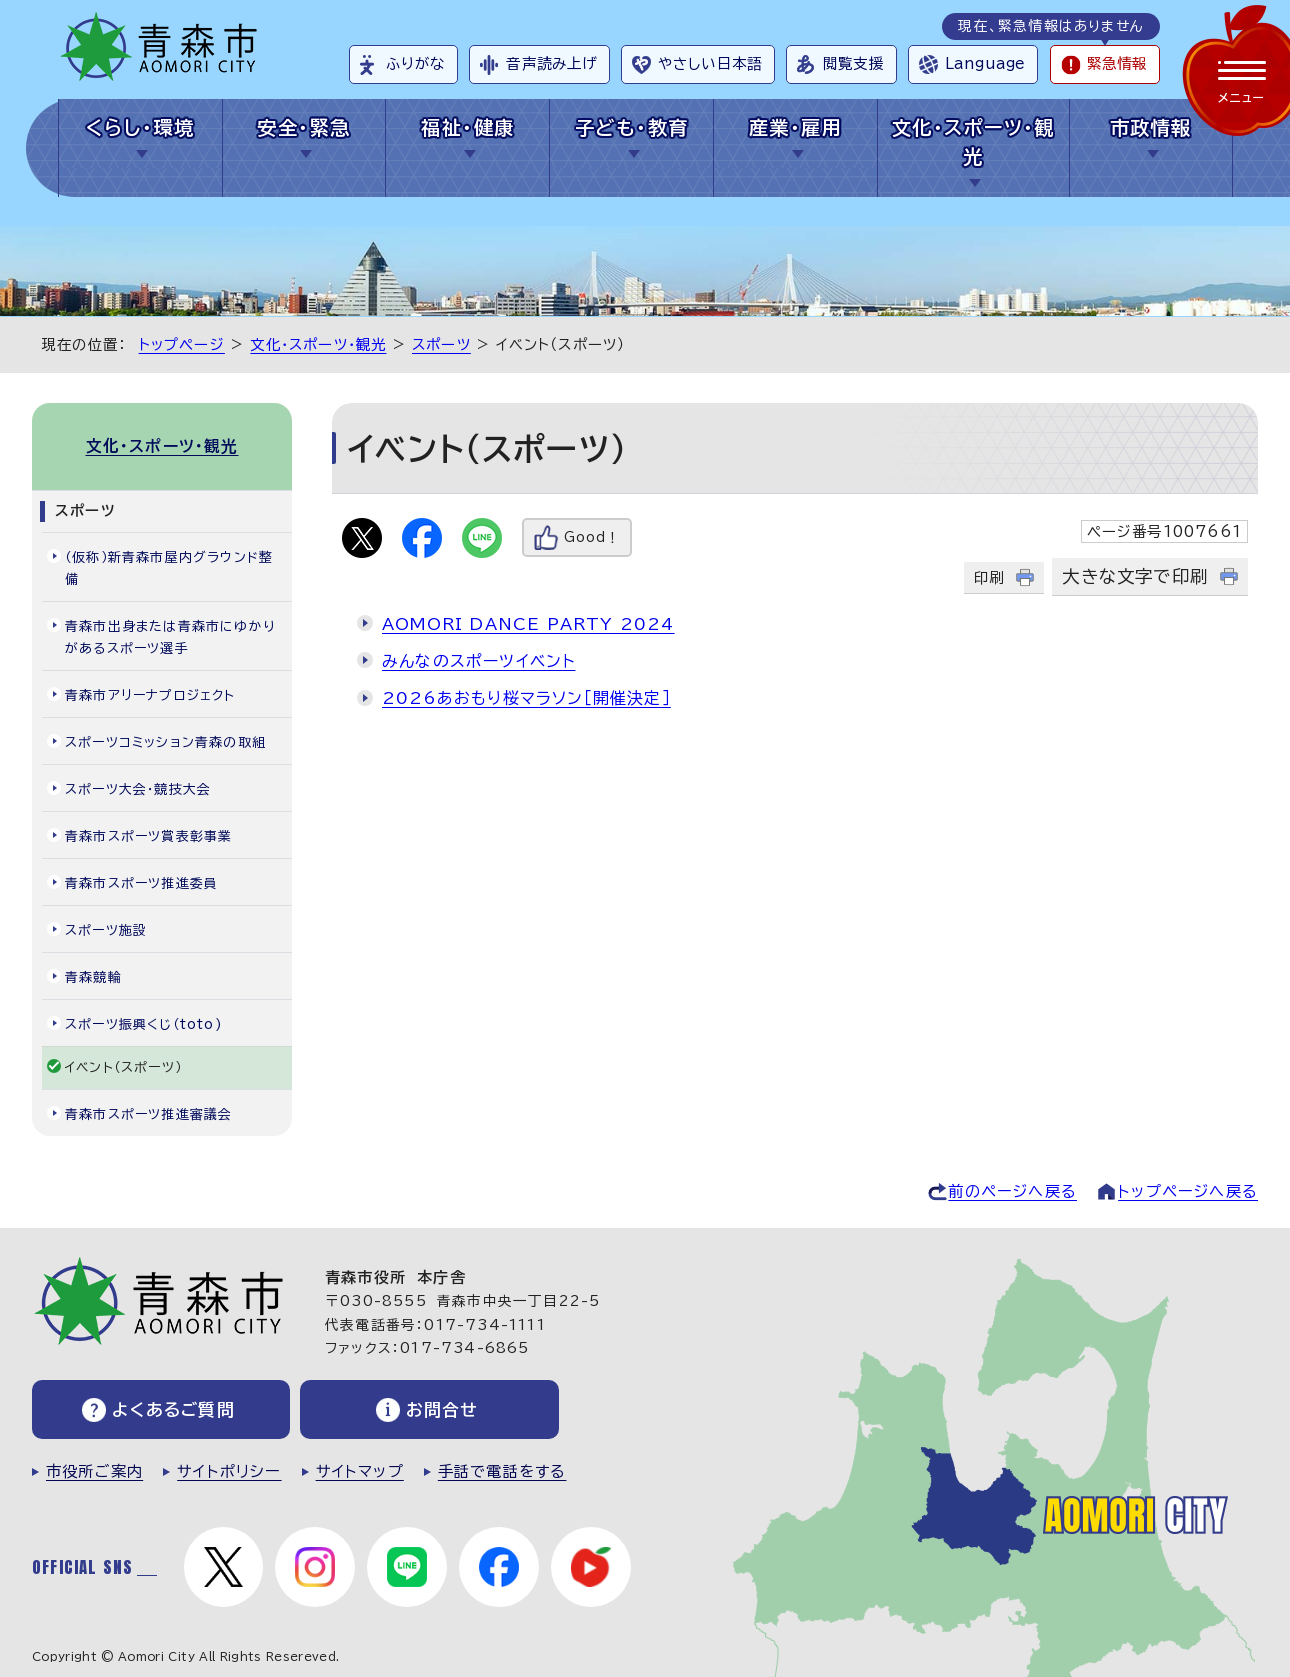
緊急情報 (1117, 63)
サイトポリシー (229, 1471)
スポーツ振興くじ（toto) (144, 1024)
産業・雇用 (795, 127)
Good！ (592, 537)
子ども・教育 (632, 127)
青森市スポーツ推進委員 (141, 883)
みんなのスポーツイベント (478, 661)
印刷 (989, 577)
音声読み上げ (551, 63)
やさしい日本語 (710, 63)
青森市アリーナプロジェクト (150, 695)
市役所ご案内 (94, 1471)
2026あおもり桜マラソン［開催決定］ (526, 698)
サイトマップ (360, 1471)
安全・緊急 (303, 127)
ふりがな (415, 63)
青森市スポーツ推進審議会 (148, 1114)
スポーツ (441, 344)
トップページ (182, 344)
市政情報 (1151, 127)
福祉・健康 (467, 127)
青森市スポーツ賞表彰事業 (148, 836)
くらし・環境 (140, 127)
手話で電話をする (502, 1471)
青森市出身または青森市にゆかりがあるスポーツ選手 (170, 637)
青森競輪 (93, 977)
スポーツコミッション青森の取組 (165, 742)
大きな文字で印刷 (1135, 576)
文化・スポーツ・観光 (973, 142)
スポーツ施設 (106, 930)
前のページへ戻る (1012, 1191)
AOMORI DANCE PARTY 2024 (528, 624)
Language (985, 63)
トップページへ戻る (1188, 1191)
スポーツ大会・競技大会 (138, 789)
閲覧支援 (853, 63)
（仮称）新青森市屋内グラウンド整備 (169, 568)
